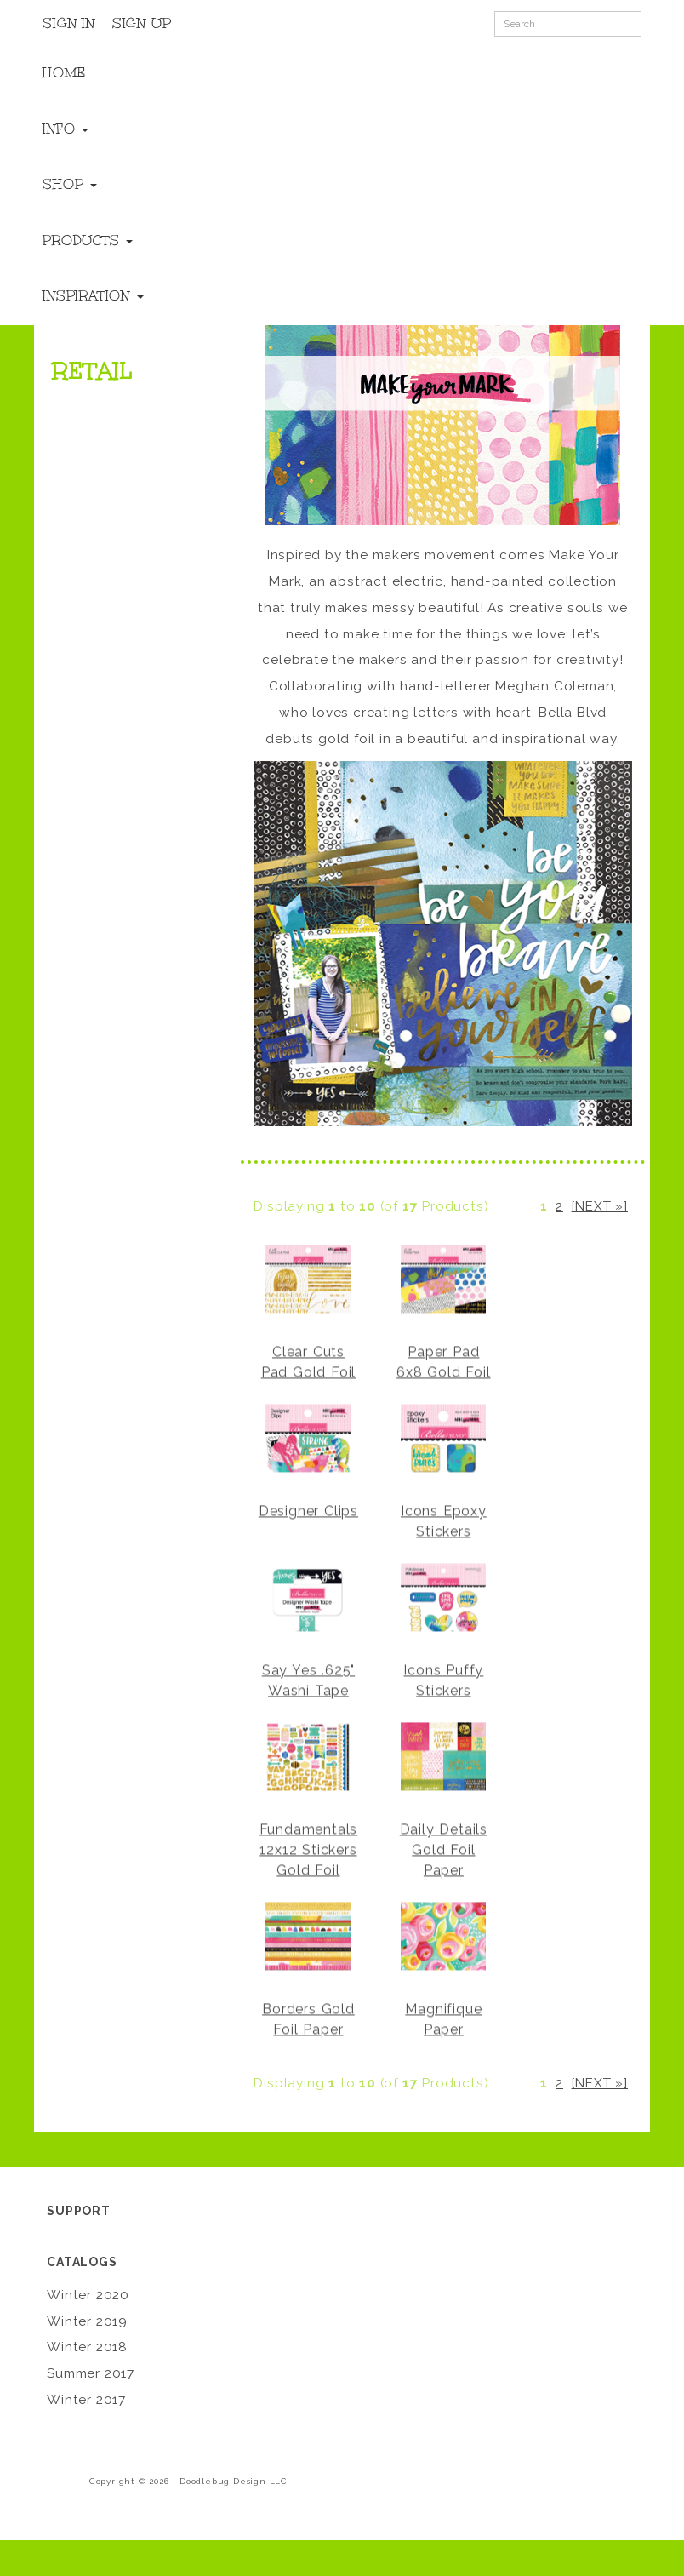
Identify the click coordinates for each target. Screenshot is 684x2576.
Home (64, 72)
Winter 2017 (86, 2399)
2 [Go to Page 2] (559, 1206)
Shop (70, 183)
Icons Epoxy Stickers (444, 1520)
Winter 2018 (87, 2347)
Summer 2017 (90, 2373)
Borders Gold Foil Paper (308, 2018)
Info (65, 128)
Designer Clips (308, 1510)
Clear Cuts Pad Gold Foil (308, 1360)
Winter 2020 (88, 2295)
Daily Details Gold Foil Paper (443, 1848)
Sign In (69, 22)
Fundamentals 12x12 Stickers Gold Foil (308, 1848)
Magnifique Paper (443, 2018)
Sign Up (142, 22)
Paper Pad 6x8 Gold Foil (443, 1360)
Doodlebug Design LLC (234, 2481)
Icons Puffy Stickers (443, 1679)
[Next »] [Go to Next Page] (600, 1206)
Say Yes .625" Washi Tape (308, 1679)
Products (88, 240)
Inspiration (93, 295)
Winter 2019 (87, 2321)
